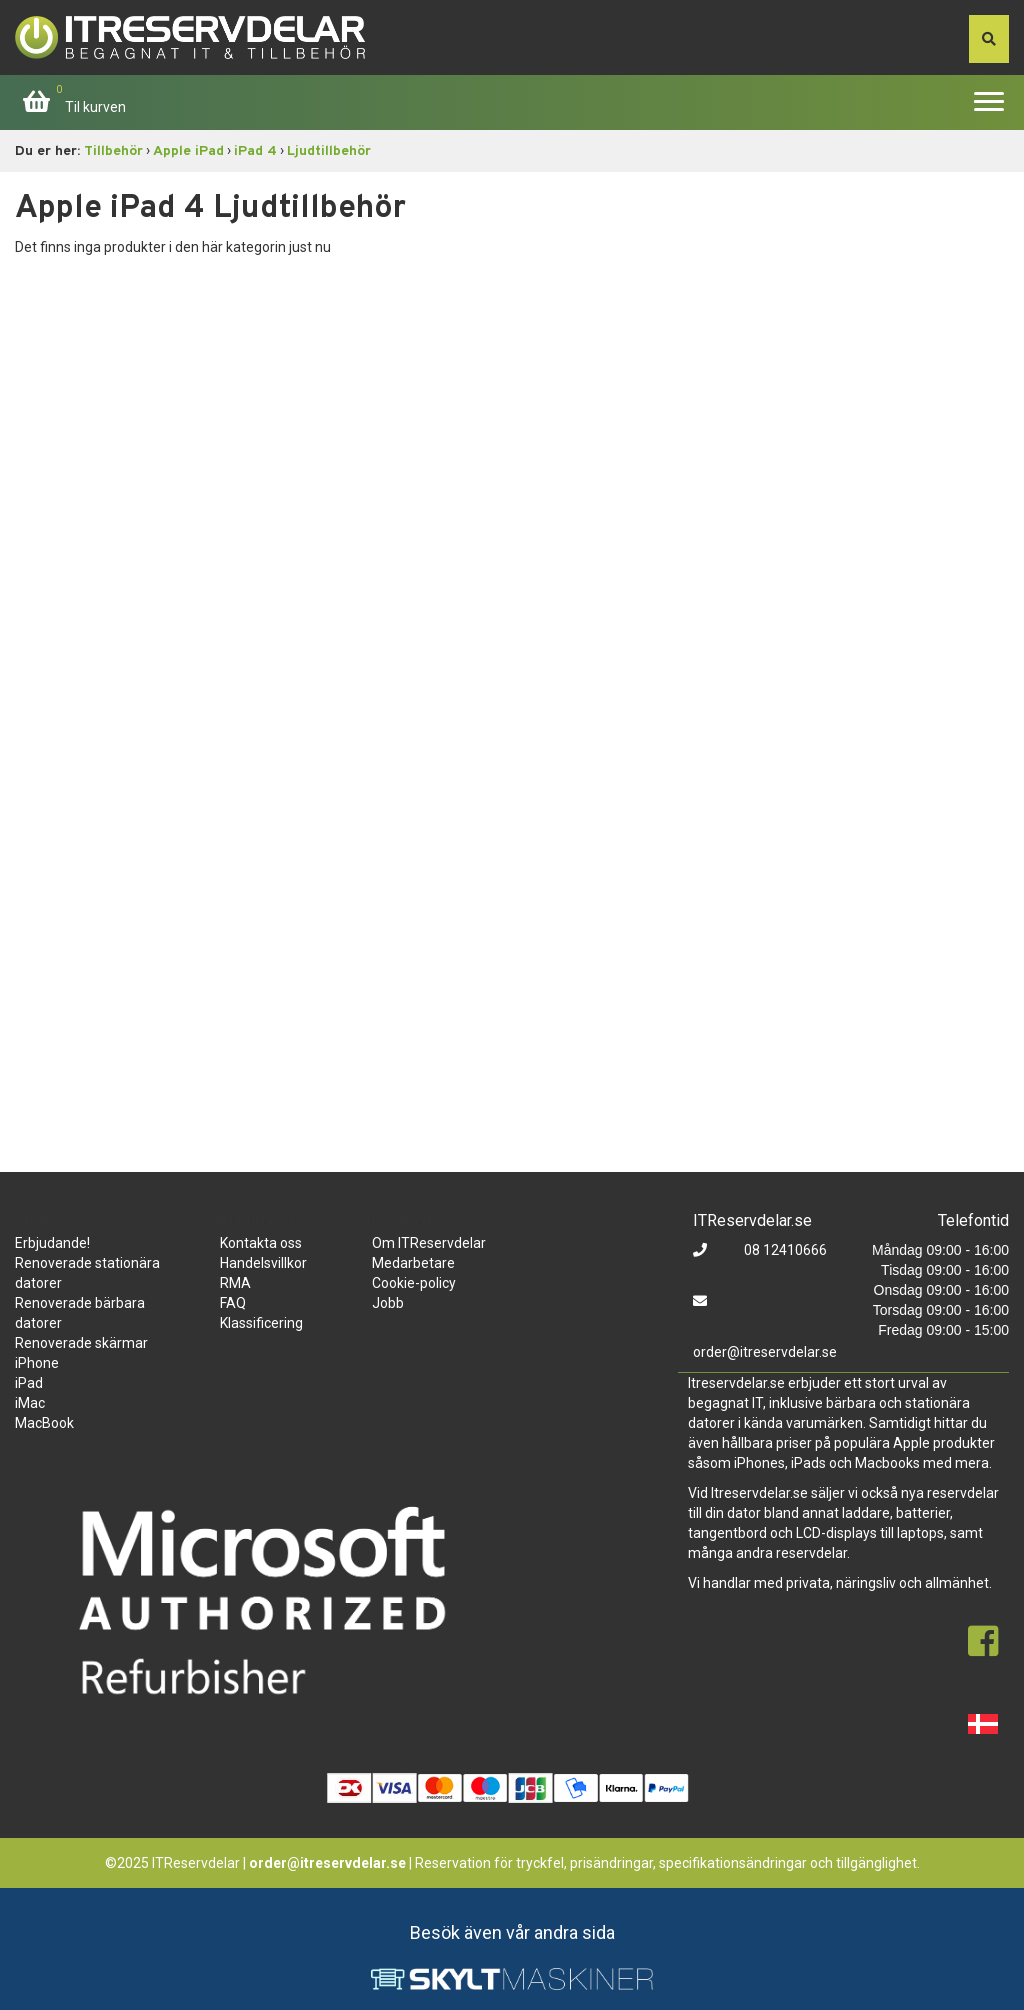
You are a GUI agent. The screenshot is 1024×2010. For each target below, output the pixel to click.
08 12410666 (784, 1250)
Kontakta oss (261, 1243)
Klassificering (261, 1323)
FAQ (233, 1303)
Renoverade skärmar (81, 1343)
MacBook (44, 1423)
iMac (30, 1403)
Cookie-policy (414, 1283)
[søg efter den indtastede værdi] (989, 39)
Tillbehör (113, 151)
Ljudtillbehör (329, 151)
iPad (29, 1383)
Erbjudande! (52, 1243)
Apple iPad (188, 151)
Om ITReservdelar (429, 1243)
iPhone (37, 1363)
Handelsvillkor (263, 1263)
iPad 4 (255, 151)
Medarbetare (413, 1263)
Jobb (388, 1303)
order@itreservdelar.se (765, 1352)
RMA (235, 1283)
